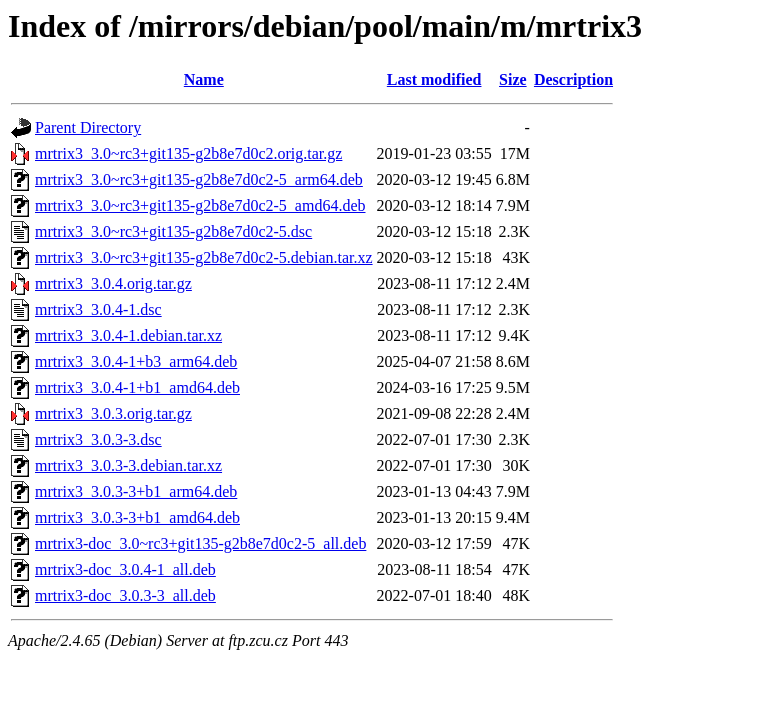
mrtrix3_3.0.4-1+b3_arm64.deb (136, 361)
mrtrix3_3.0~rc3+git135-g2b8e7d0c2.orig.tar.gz (188, 153)
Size (513, 79)
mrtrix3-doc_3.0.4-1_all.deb (125, 569)
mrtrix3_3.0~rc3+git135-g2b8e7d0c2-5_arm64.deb (199, 179)
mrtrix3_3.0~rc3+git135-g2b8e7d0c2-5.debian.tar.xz (204, 257)
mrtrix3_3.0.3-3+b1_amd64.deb (137, 517)
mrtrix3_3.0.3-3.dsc (98, 439)
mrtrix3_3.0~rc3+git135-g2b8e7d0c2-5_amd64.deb (200, 205)
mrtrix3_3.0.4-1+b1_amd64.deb (137, 387)
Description (573, 79)
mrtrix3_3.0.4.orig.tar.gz (113, 283)
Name (204, 79)
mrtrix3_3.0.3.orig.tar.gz (113, 413)
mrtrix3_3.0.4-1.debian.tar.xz (128, 335)
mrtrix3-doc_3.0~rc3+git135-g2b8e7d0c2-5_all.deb (200, 543)
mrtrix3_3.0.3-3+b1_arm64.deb (136, 491)
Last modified (434, 79)
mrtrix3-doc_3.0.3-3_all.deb (125, 595)
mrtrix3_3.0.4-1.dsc (98, 309)
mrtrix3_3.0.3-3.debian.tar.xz (128, 465)
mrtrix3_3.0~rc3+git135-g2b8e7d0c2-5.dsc (173, 231)
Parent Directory (88, 127)
